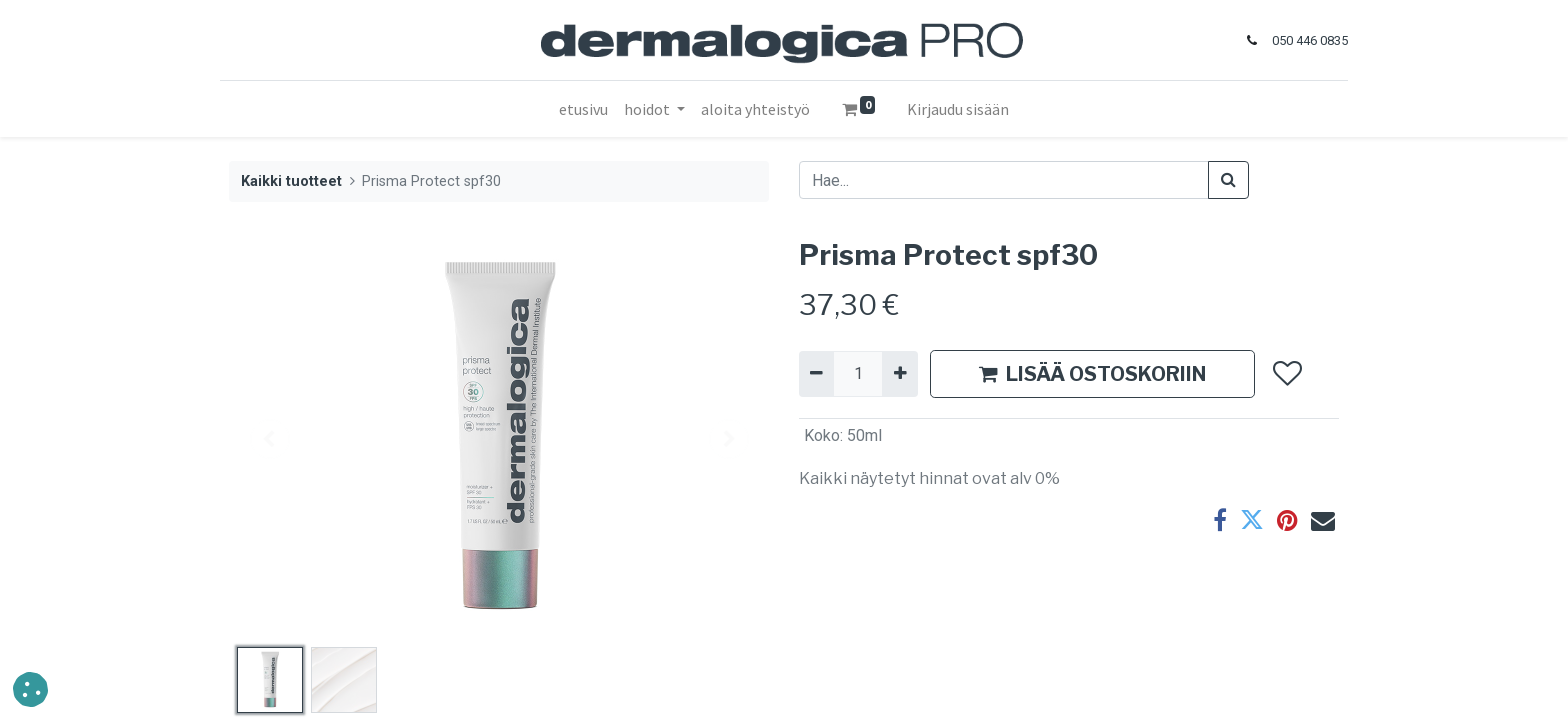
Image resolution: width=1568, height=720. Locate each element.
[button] (1286, 374)
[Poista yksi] (816, 374)
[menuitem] (583, 109)
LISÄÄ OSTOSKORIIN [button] (1092, 374)
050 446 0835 (1301, 40)
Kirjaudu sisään (958, 109)
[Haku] (1228, 180)
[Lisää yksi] (899, 374)
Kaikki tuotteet (291, 181)
